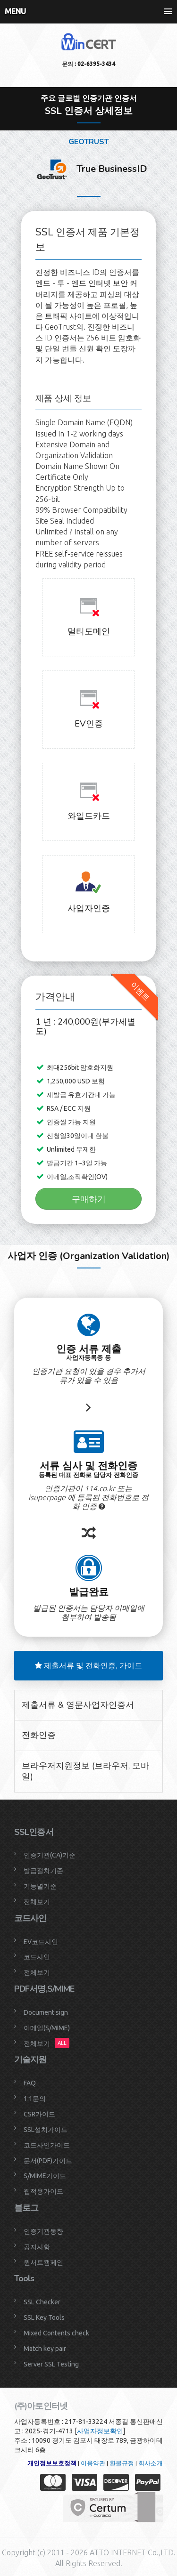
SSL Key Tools (44, 2317)
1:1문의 (35, 2098)
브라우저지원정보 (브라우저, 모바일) (85, 1771)
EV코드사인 (41, 1942)
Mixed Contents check (56, 2333)
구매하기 (89, 1198)
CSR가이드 (39, 2114)
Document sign (46, 2012)
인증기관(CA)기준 (50, 1855)
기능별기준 (40, 1886)
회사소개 (150, 2463)
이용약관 (93, 2463)
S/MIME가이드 (45, 2176)
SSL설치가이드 (45, 2129)
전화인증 (39, 1735)
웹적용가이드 (43, 2191)
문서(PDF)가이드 (48, 2160)
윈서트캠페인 (43, 2262)
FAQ (30, 2083)
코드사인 (37, 1957)
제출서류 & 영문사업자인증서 (78, 1705)
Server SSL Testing (51, 2364)
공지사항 (37, 2247)
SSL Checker (42, 2302)
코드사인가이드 (47, 2145)
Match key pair (45, 2348)
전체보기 (37, 1902)
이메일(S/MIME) (47, 2028)
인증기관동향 (43, 2231)
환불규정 (122, 2463)
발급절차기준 (43, 1870)
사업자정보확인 (100, 2431)
